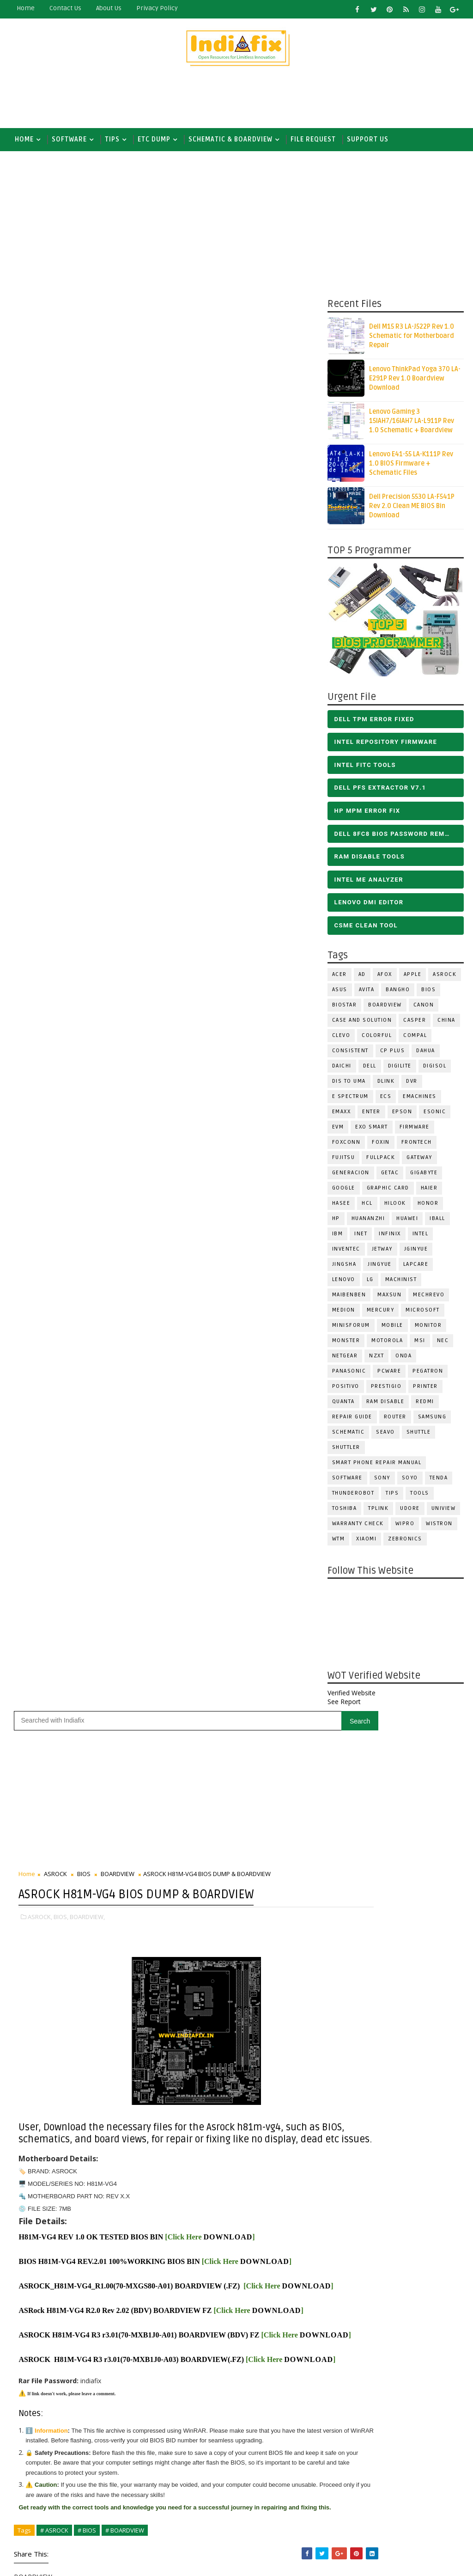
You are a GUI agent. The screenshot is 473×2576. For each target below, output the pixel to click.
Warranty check (358, 1527)
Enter (371, 1115)
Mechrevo (428, 1298)
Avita (367, 993)
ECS (386, 1100)
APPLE (413, 978)
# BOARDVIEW (124, 1200)
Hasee (341, 1206)
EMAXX (341, 1115)
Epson (402, 1115)
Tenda (439, 1481)
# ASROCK (54, 1200)
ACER (339, 978)
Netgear (345, 1359)
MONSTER (346, 1344)
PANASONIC (349, 1374)
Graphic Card (388, 1191)
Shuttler (346, 1450)
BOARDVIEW (385, 1008)
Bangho (398, 993)
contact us (65, 8)
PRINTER (425, 1389)
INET (360, 1237)
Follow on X (261, 1532)
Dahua (425, 1054)
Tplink (378, 1512)
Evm (338, 1130)
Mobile (392, 1328)
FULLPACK (380, 1161)
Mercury (380, 1313)
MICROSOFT (423, 1313)
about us (108, 8)
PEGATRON (427, 1374)
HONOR (428, 1206)
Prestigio (386, 1389)
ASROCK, (40, 500)
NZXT (376, 1359)
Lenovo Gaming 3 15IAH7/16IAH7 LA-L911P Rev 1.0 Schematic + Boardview (411, 425)
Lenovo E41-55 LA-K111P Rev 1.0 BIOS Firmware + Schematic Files (411, 467)
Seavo (385, 1435)
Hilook (395, 1206)
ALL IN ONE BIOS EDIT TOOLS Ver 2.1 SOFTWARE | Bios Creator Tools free (280, 2490)
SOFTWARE (69, 139)
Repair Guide (352, 1420)
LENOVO (343, 1283)
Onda (403, 1359)
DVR (412, 1084)
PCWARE (389, 1374)
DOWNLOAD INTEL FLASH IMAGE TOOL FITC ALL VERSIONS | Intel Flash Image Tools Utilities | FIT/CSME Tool (251, 2370)
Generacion (351, 1176)
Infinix (390, 1237)
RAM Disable (385, 1405)
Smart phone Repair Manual (377, 1466)
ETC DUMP (154, 139)
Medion (343, 1313)
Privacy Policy (157, 8)
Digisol (435, 1069)
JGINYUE (416, 1252)
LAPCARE (416, 1267)
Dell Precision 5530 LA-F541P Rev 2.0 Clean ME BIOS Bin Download (412, 510)
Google (343, 1191)
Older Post (297, 1484)
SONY (382, 1481)
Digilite (400, 1069)
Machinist (401, 1283)
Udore (410, 1512)
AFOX (384, 978)
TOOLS (419, 1496)
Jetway (382, 1252)
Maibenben (349, 1298)
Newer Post (38, 1484)
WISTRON (439, 1527)
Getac (390, 1176)
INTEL (420, 1237)
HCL (367, 1206)
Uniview (443, 1512)
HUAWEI (407, 1222)
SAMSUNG (432, 1420)
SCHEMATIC (348, 1435)
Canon (423, 1008)
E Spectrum (350, 1100)
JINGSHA (344, 1267)
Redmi (425, 1405)
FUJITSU (343, 1161)
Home (26, 8)
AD (362, 978)
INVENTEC (346, 1252)
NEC (443, 1344)
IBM (337, 1237)
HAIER (429, 1191)
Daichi (342, 1069)
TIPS (112, 139)
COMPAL (415, 1039)
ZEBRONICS (405, 1542)
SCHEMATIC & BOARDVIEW (230, 139)
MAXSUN (389, 1298)
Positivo (345, 1389)
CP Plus (392, 1054)
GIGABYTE (423, 1176)
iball (437, 1222)
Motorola (387, 1344)
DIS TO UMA (349, 1084)
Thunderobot (353, 1496)
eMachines (420, 1100)
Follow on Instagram (261, 1592)
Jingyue (380, 1267)
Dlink (386, 1084)
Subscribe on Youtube (261, 1573)
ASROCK (444, 978)
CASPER (414, 1023)
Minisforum (351, 1328)
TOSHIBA (344, 1512)
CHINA (446, 1023)
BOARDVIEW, (87, 500)
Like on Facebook (261, 1552)
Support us (367, 139)
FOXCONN (346, 1145)
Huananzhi (368, 1222)
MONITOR (428, 1328)
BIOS (428, 993)
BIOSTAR (344, 1008)
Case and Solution (362, 1023)
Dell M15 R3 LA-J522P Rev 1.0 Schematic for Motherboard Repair (411, 340)
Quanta (343, 1405)
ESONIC (435, 1115)
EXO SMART (371, 1130)
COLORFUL (377, 1039)
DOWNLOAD (228, 832)
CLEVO (341, 1039)
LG (370, 1283)
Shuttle (418, 1435)
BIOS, (61, 500)
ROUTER (395, 1420)
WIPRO (405, 1527)
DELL (369, 1069)
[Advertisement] (236, 100)
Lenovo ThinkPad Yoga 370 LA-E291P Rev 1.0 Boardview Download (415, 382)
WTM (338, 1542)
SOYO (410, 1481)
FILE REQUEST (313, 139)
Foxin (381, 1145)
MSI (419, 1344)
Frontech (416, 1145)
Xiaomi (366, 1542)
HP (336, 1222)
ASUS (339, 993)
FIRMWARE (415, 1130)
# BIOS (87, 1200)
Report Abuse (214, 2524)
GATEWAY (419, 1161)
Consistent (350, 1054)
